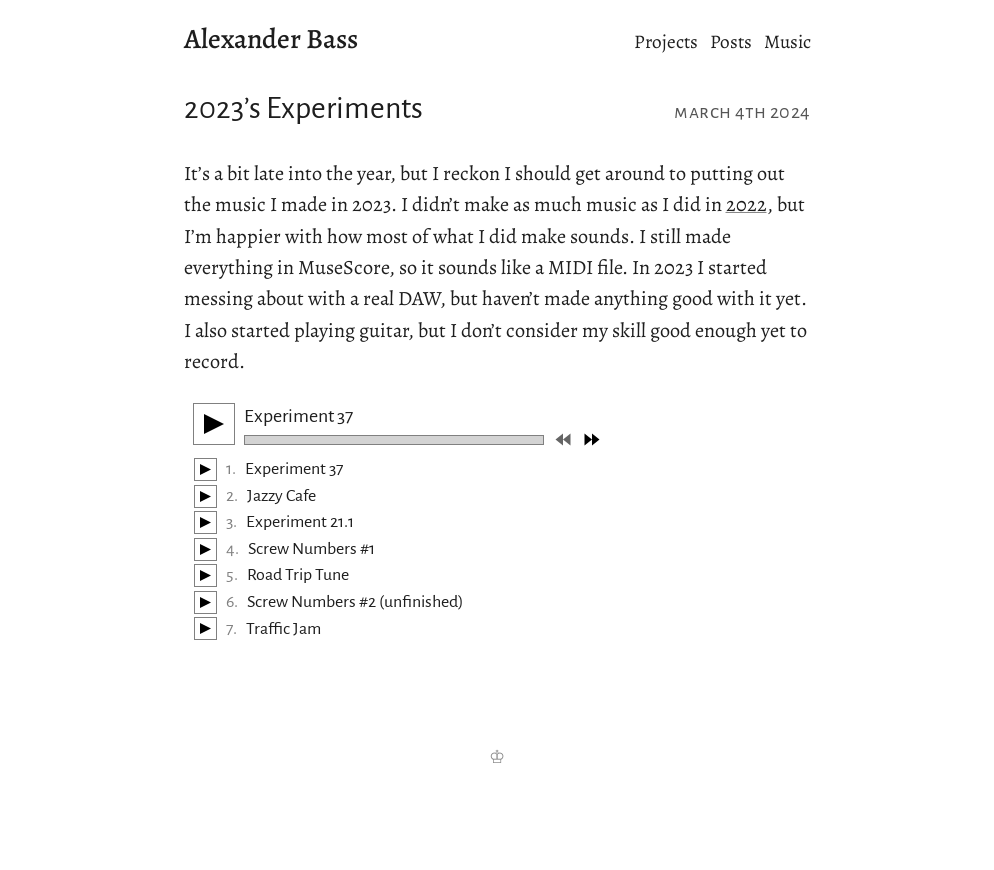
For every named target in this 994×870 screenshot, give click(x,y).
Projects (666, 41)
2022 (746, 204)
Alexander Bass (271, 39)
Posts (731, 41)
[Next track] (592, 439)
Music (787, 41)
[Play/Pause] (214, 424)
